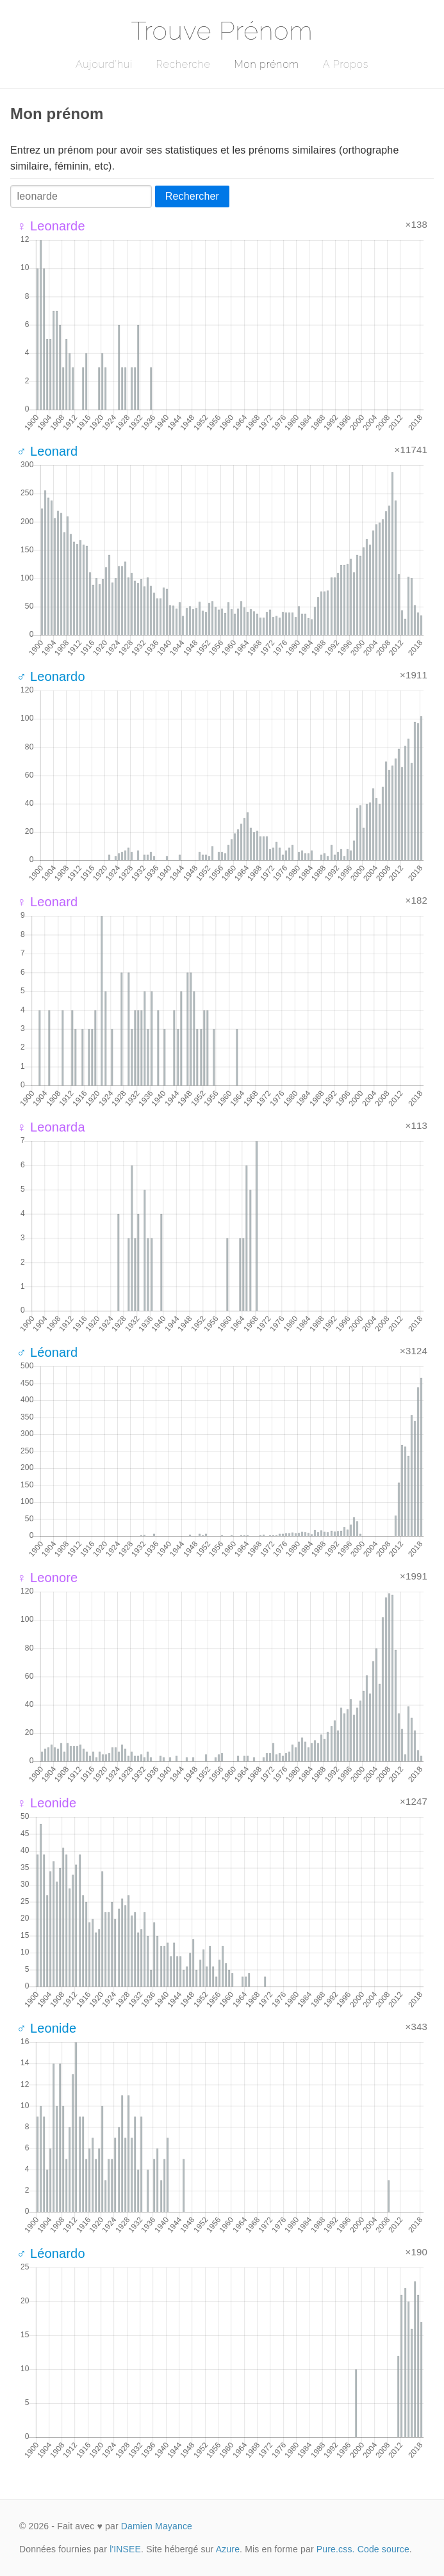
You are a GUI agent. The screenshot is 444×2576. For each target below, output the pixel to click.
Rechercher (192, 196)
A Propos (345, 64)
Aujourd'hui (104, 64)
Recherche (183, 64)
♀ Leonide (46, 1803)
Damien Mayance (156, 2526)
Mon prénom (266, 64)
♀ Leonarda (51, 1127)
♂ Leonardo (51, 676)
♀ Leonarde (51, 226)
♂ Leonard (47, 451)
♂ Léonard (47, 1352)
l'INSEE (125, 2549)
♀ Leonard (47, 902)
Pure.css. (336, 2549)
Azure (228, 2549)
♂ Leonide (46, 2028)
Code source (383, 2549)
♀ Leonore (47, 1578)
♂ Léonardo (51, 2253)
